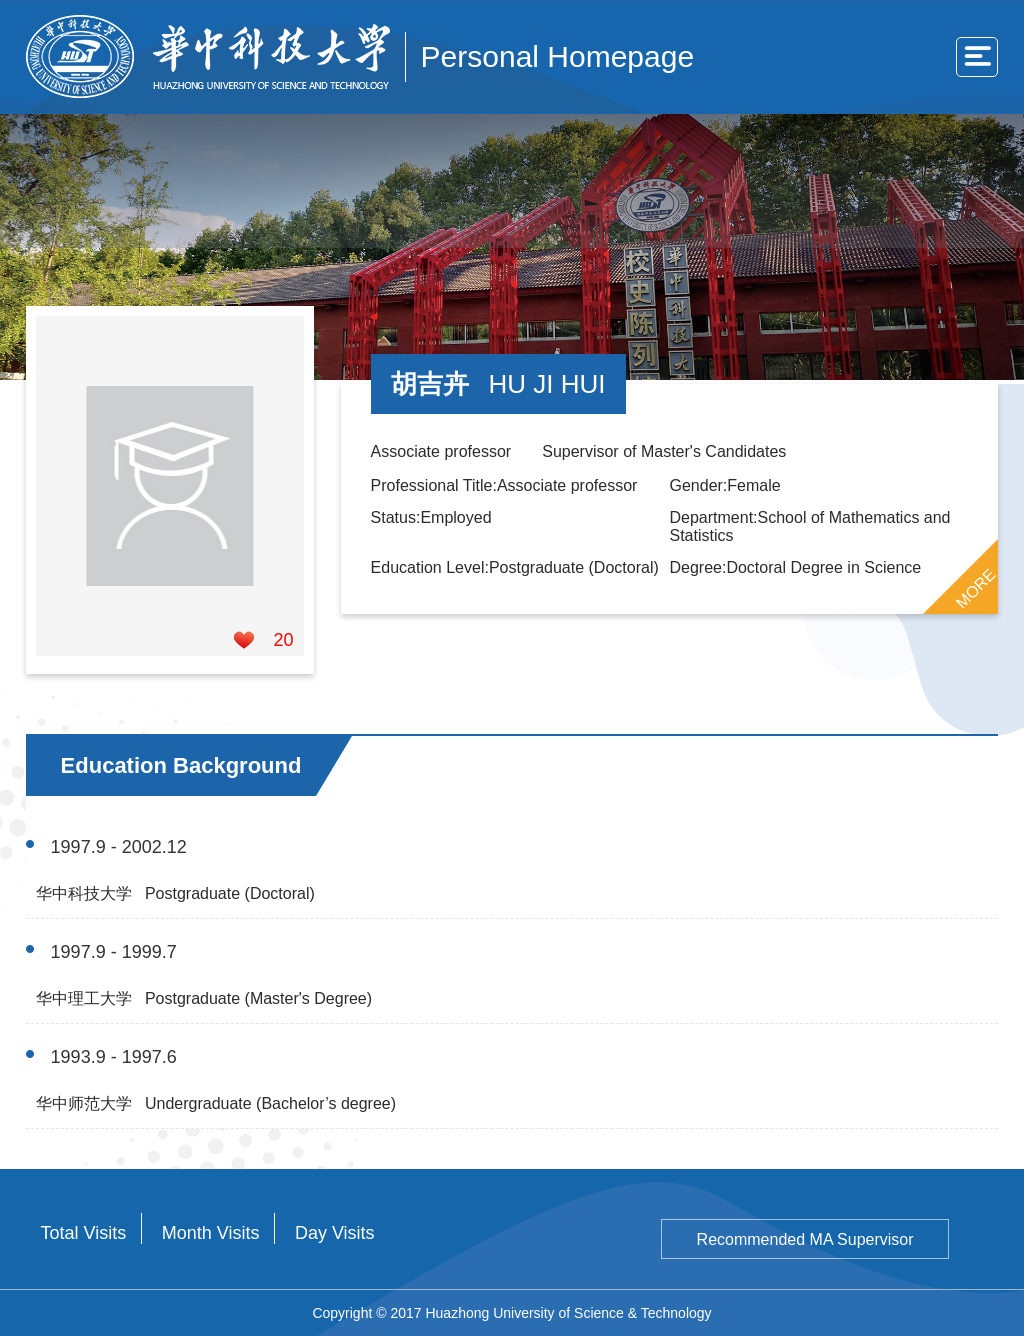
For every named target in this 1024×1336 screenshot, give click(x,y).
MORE (976, 588)
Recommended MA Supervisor (805, 1239)
